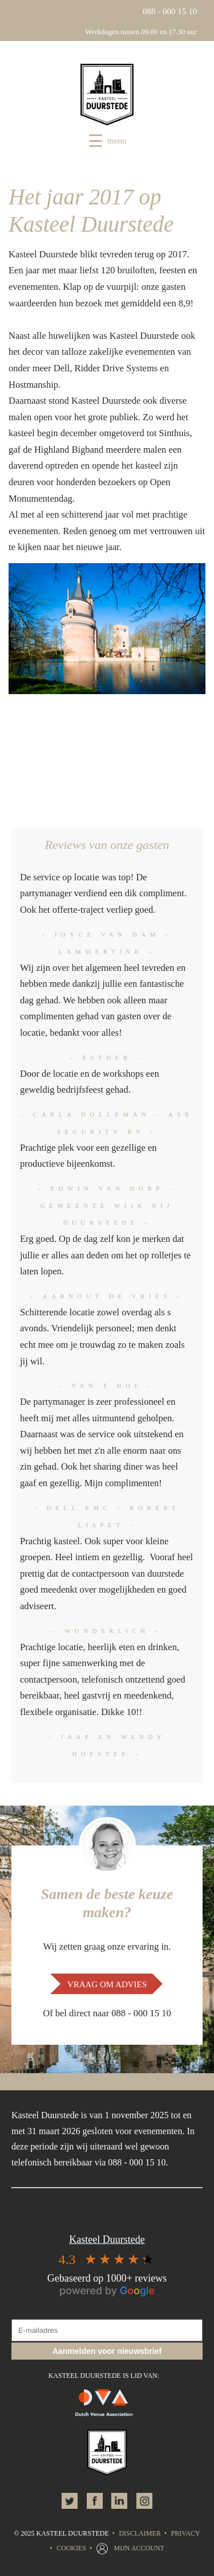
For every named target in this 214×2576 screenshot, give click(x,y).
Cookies (71, 2548)
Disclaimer (139, 2533)
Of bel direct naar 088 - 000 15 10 (107, 2013)
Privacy (185, 2533)
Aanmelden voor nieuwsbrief (107, 2351)
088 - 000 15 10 (170, 11)
